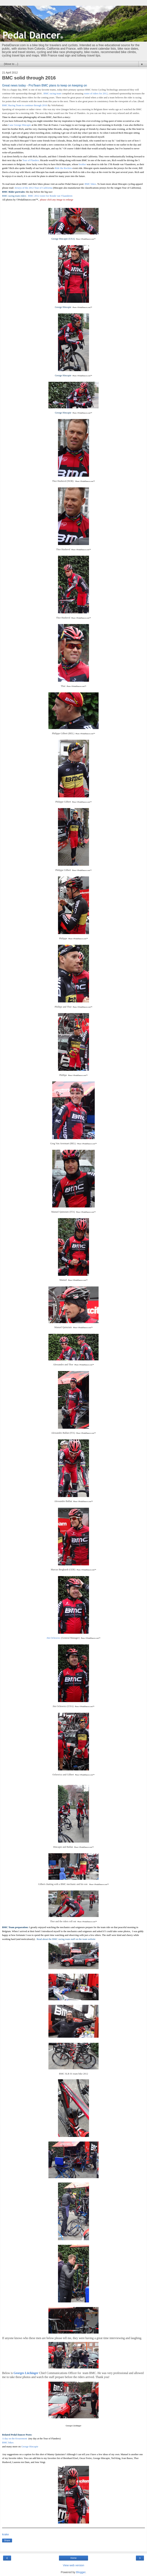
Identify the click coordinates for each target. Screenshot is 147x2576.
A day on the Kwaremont (14, 2438)
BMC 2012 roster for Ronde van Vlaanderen (50, 195)
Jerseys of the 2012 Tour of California (33, 187)
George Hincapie (29, 2446)
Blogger (81, 2572)
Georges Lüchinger (26, 2373)
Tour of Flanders (30, 160)
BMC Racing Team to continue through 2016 (24, 105)
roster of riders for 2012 (96, 93)
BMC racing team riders (14, 195)
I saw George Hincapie (19, 125)
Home (73, 2558)
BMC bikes (90, 184)
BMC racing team (52, 93)
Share (7, 2540)
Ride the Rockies (63, 168)
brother (82, 164)
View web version (73, 2565)
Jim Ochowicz (53, 1638)
